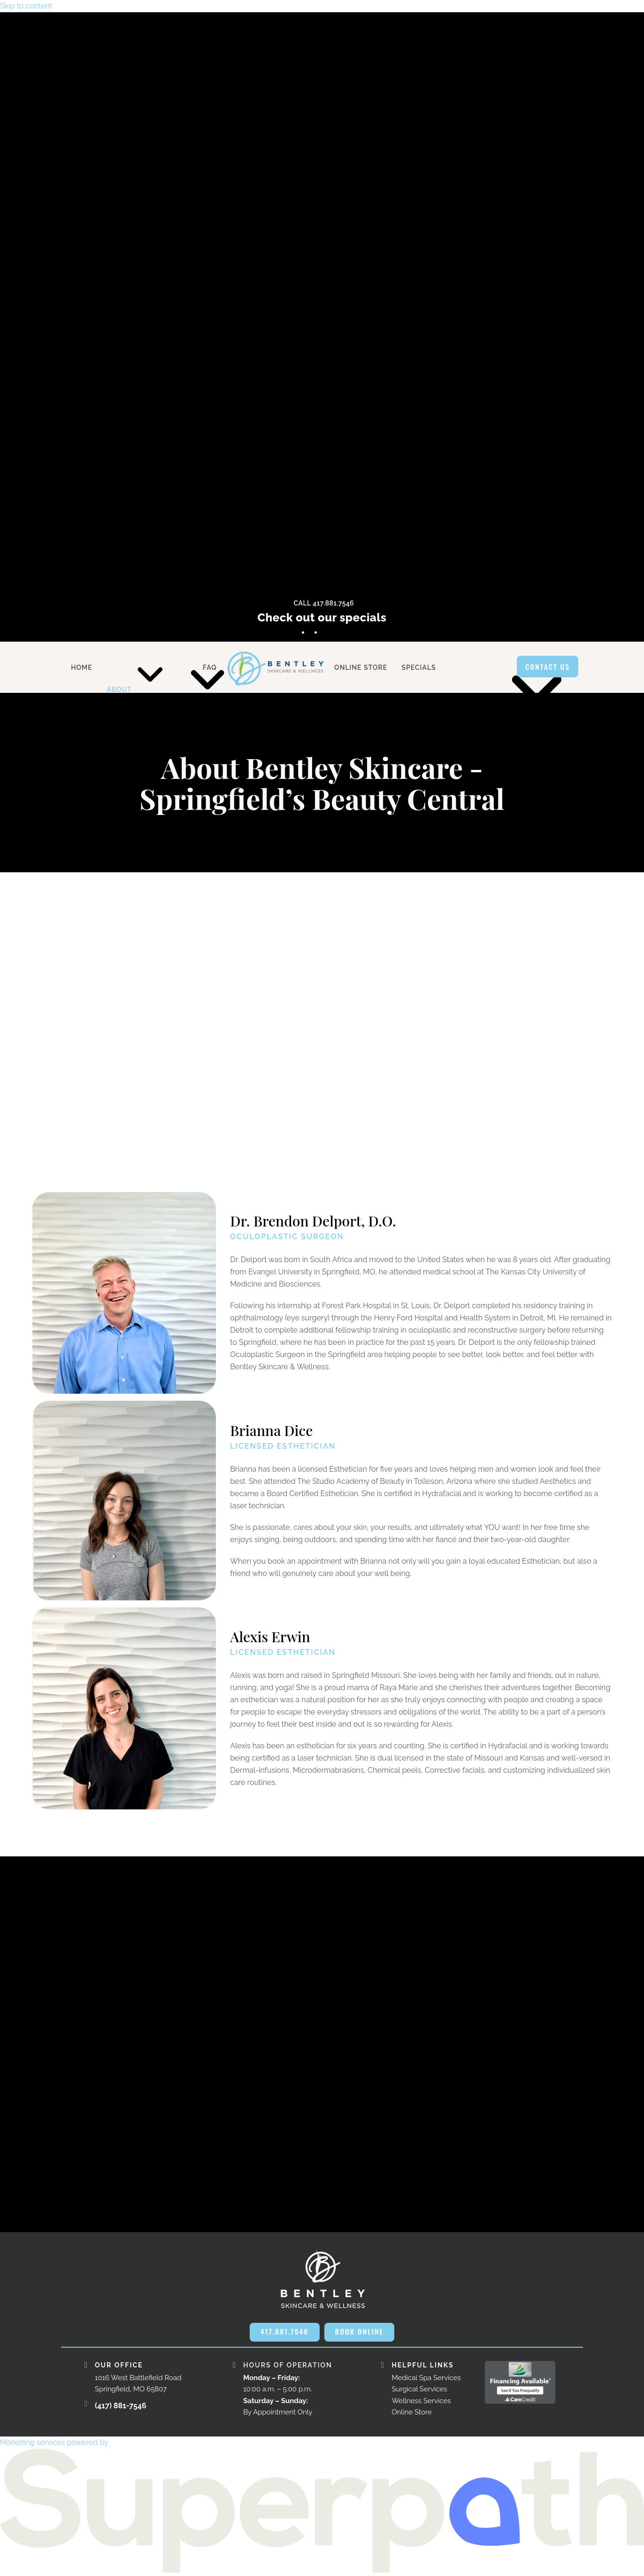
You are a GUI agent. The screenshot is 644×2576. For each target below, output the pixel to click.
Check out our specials (322, 617)
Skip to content (26, 5)
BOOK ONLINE (359, 2332)
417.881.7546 (284, 2332)
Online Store (411, 2412)
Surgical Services (419, 2390)
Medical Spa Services (425, 2378)
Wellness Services (421, 2401)
